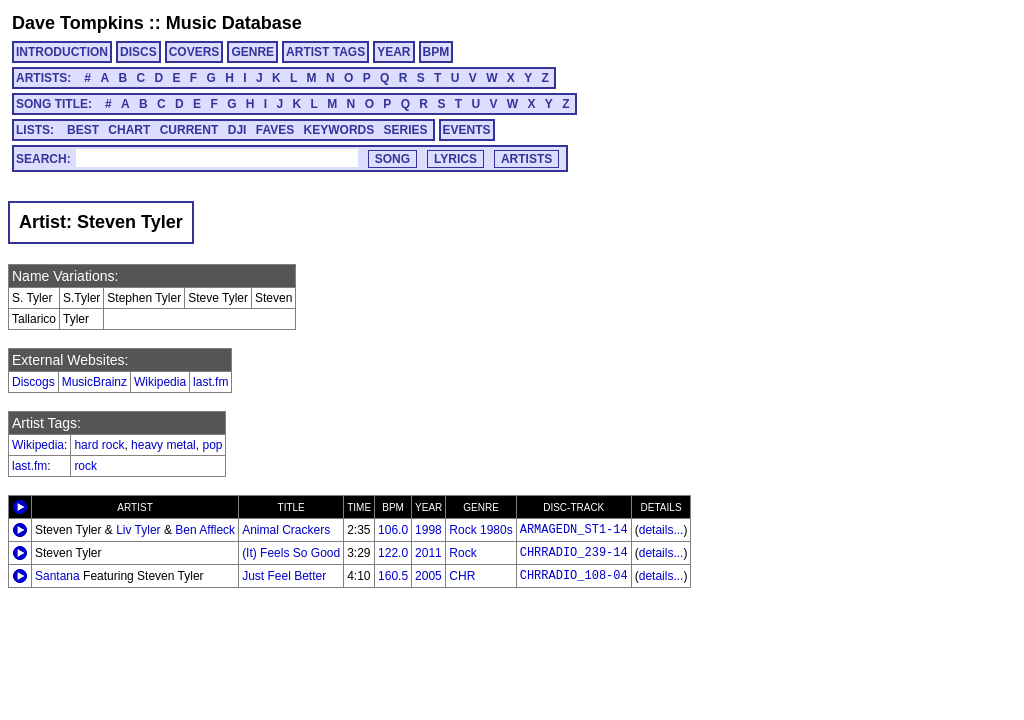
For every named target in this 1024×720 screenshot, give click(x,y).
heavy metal (163, 445)
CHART (129, 130)
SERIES (406, 130)
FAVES (275, 130)
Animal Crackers (286, 530)
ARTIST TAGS (325, 52)
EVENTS (467, 130)
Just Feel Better (284, 576)
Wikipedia (160, 382)
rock (85, 466)
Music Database (234, 23)
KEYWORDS (339, 130)
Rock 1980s (480, 530)
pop (212, 445)
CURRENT (189, 130)
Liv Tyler (138, 530)
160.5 (393, 576)
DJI (237, 130)
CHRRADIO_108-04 (574, 576)
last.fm (210, 382)
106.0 (393, 530)
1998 (428, 530)
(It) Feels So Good (291, 553)
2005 (428, 576)
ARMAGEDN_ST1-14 (574, 530)
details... (661, 530)
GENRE (252, 52)
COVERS (194, 52)
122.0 (393, 553)
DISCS (138, 52)
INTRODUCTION (62, 52)
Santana (57, 576)
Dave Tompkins (78, 23)
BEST (83, 130)
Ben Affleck (205, 530)
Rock (462, 553)
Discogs (33, 382)
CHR (462, 576)
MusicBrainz (94, 382)
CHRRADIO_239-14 (574, 553)
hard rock (99, 445)
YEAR (393, 52)
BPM (436, 52)
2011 (428, 553)
